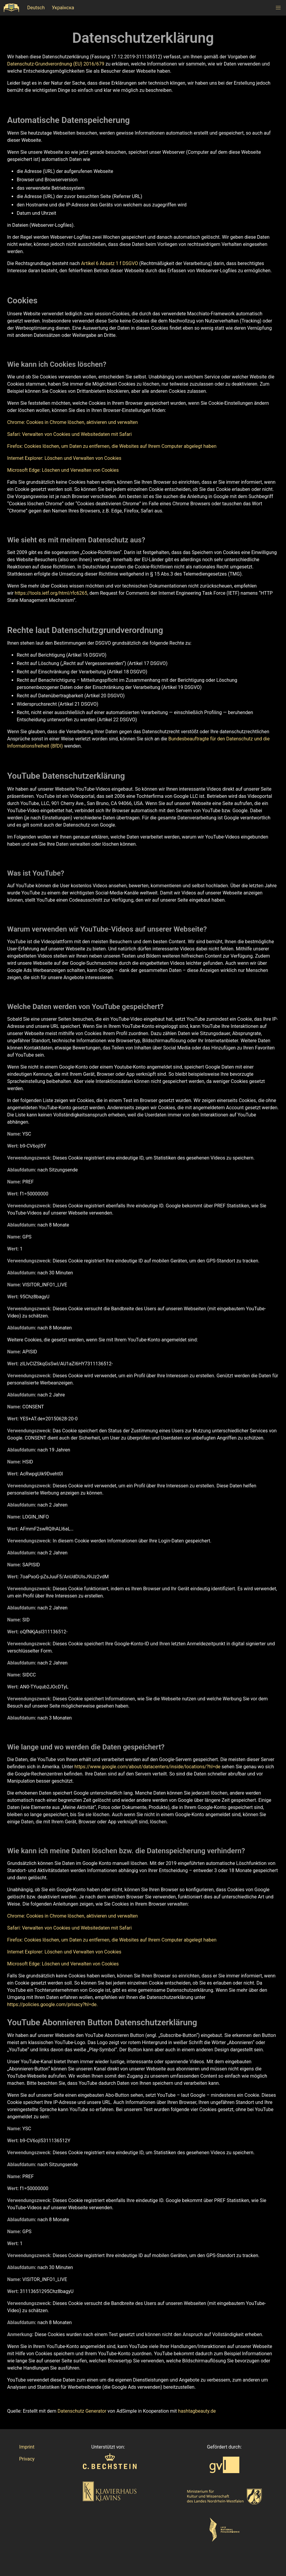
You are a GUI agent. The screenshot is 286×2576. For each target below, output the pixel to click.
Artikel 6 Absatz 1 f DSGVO (109, 263)
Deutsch (36, 7)
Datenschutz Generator (82, 2411)
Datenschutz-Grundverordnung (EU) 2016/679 (55, 64)
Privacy (27, 2459)
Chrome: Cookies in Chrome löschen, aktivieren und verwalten (72, 422)
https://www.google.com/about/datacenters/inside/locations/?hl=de (147, 1766)
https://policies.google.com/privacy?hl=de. (52, 2004)
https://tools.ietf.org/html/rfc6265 (51, 593)
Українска (63, 7)
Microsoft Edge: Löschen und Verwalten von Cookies (63, 470)
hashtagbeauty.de (197, 2411)
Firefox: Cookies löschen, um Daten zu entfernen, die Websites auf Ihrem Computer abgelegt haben (111, 446)
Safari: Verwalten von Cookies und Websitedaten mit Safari (69, 434)
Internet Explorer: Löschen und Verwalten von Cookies (64, 458)
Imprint (26, 2447)
